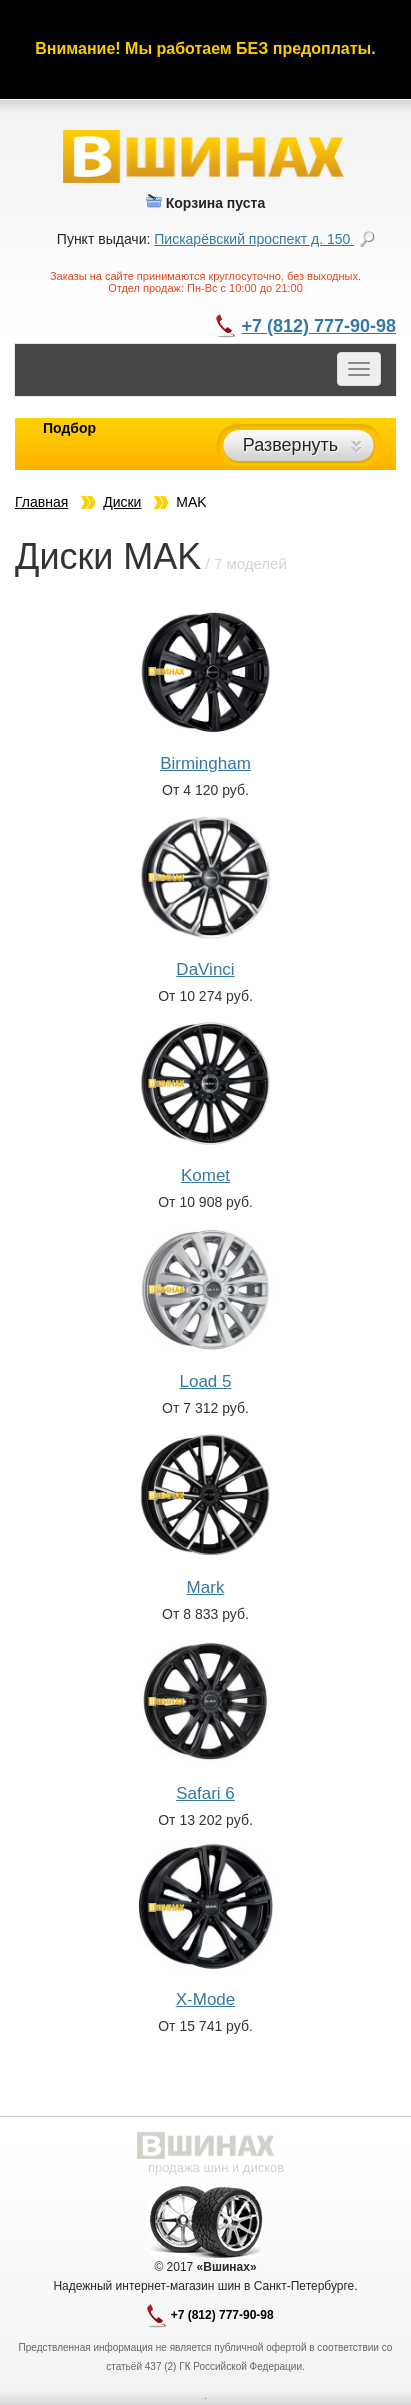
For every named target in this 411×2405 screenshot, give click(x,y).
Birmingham (205, 763)
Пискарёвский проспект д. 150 (254, 239)
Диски (122, 502)
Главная (41, 502)
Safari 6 (205, 1793)
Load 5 (206, 1381)
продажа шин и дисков (216, 2167)
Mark (206, 1587)
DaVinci (205, 969)
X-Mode (206, 1999)
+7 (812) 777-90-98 (318, 326)
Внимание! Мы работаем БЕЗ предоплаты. (205, 48)
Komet (205, 1175)
